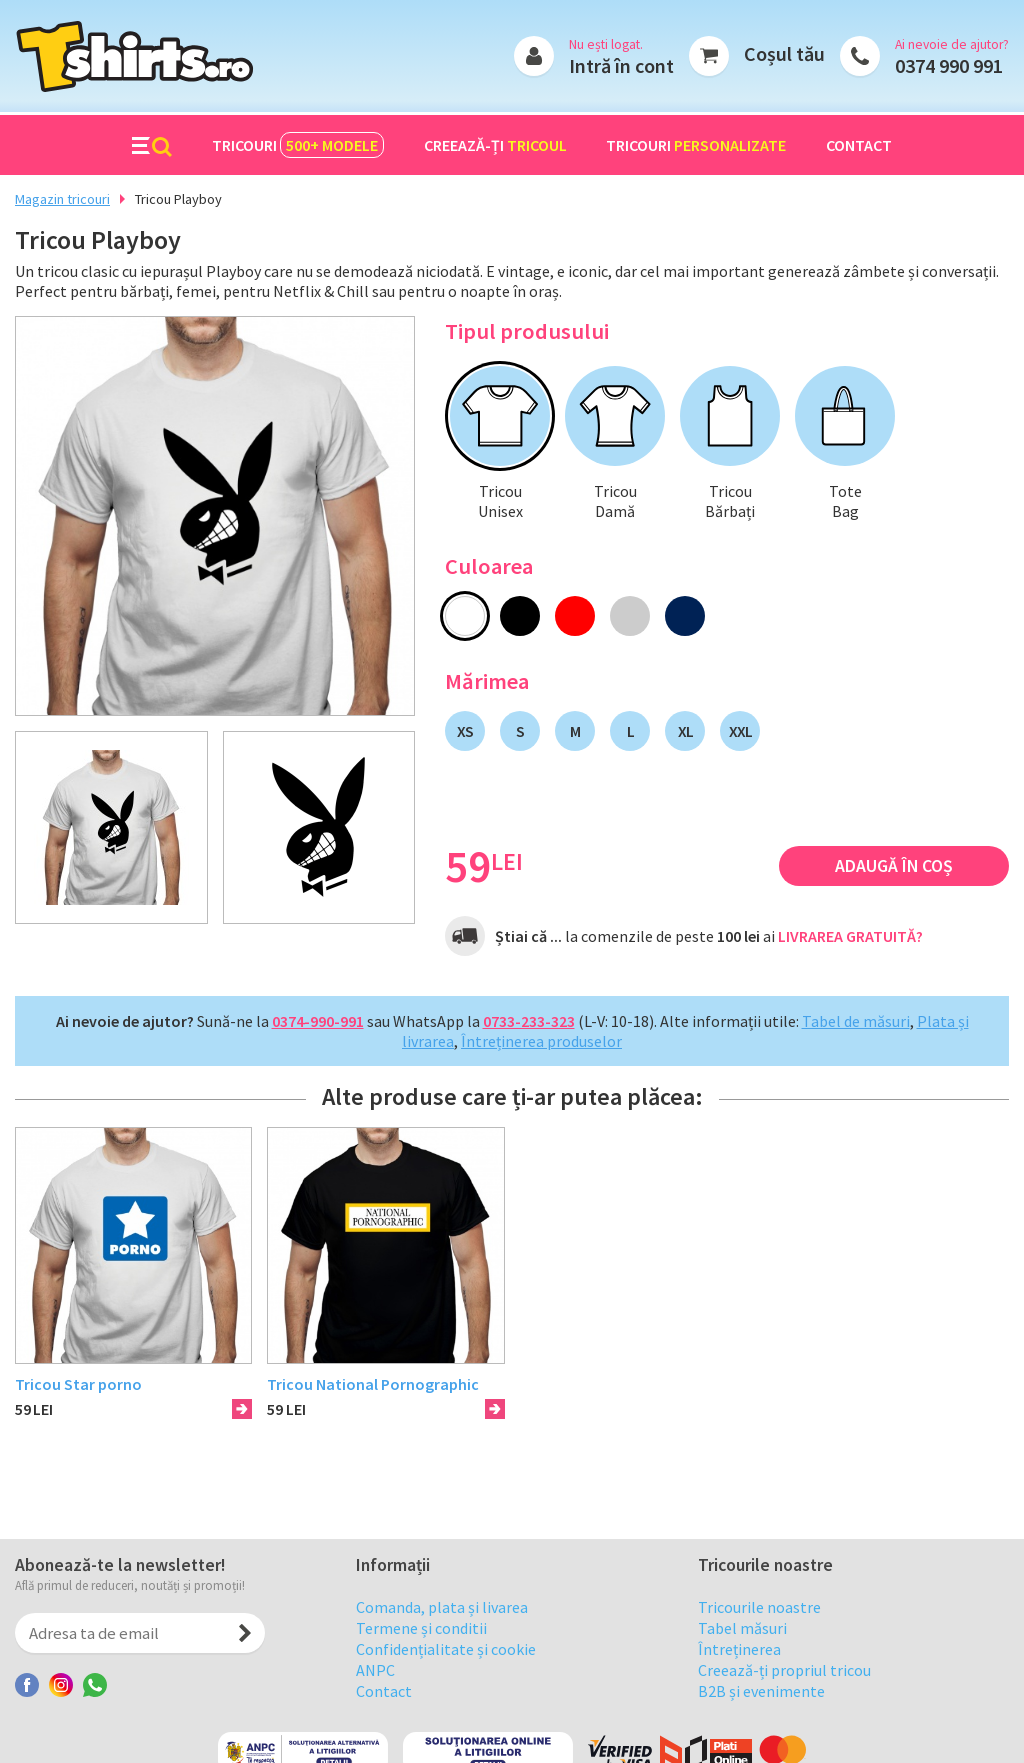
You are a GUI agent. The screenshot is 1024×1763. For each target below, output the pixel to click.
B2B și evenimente (761, 1721)
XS (465, 731)
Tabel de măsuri (856, 1021)
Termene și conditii (421, 1658)
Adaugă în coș (894, 866)
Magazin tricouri (62, 199)
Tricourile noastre (759, 1637)
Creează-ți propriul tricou (784, 1700)
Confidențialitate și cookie (446, 1679)
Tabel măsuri (742, 1658)
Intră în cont (621, 65)
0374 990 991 (949, 65)
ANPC (375, 1700)
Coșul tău (784, 53)
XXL (740, 731)
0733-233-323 (529, 1021)
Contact (859, 145)
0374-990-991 (318, 1021)
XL (685, 731)
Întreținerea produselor (541, 1041)
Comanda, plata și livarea (442, 1637)
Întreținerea (739, 1679)
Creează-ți (495, 145)
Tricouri (298, 145)
